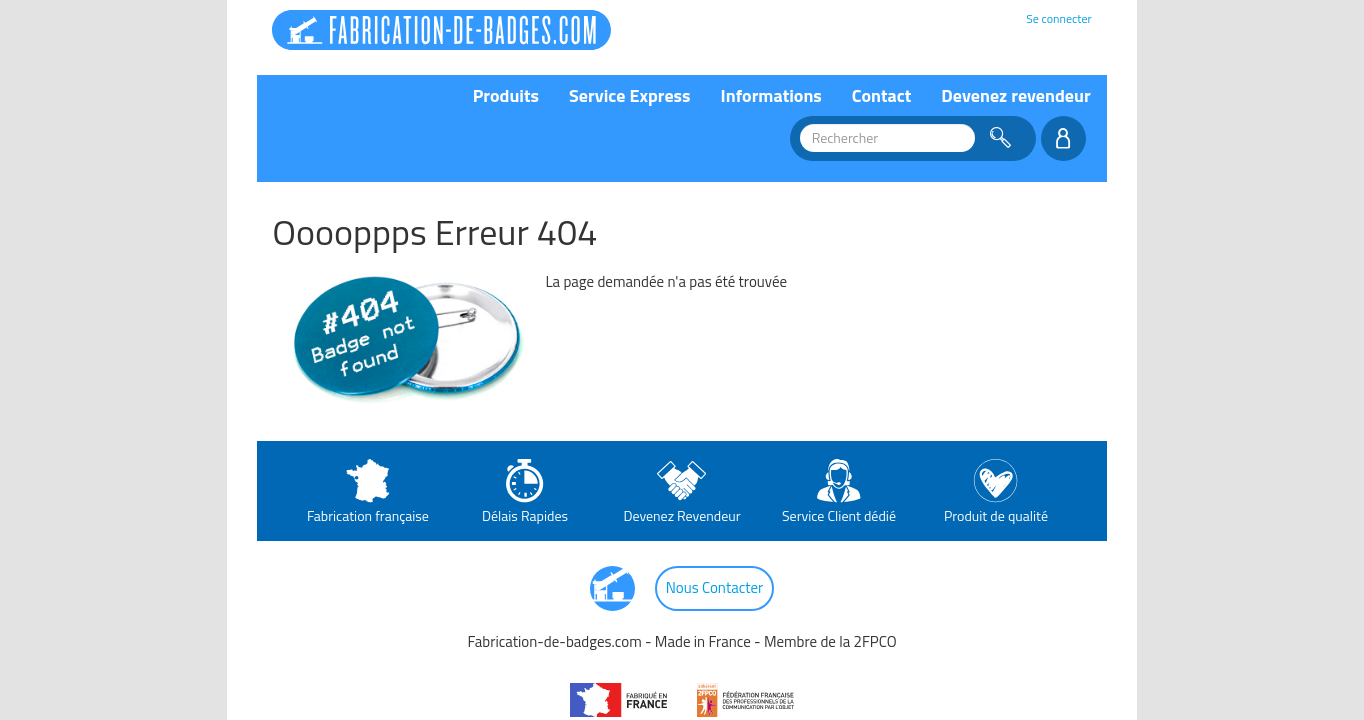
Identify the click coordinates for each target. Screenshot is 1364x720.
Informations (771, 95)
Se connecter (1058, 18)
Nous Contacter (715, 587)
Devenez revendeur (1015, 95)
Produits (506, 95)
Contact (882, 95)
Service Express (630, 95)
